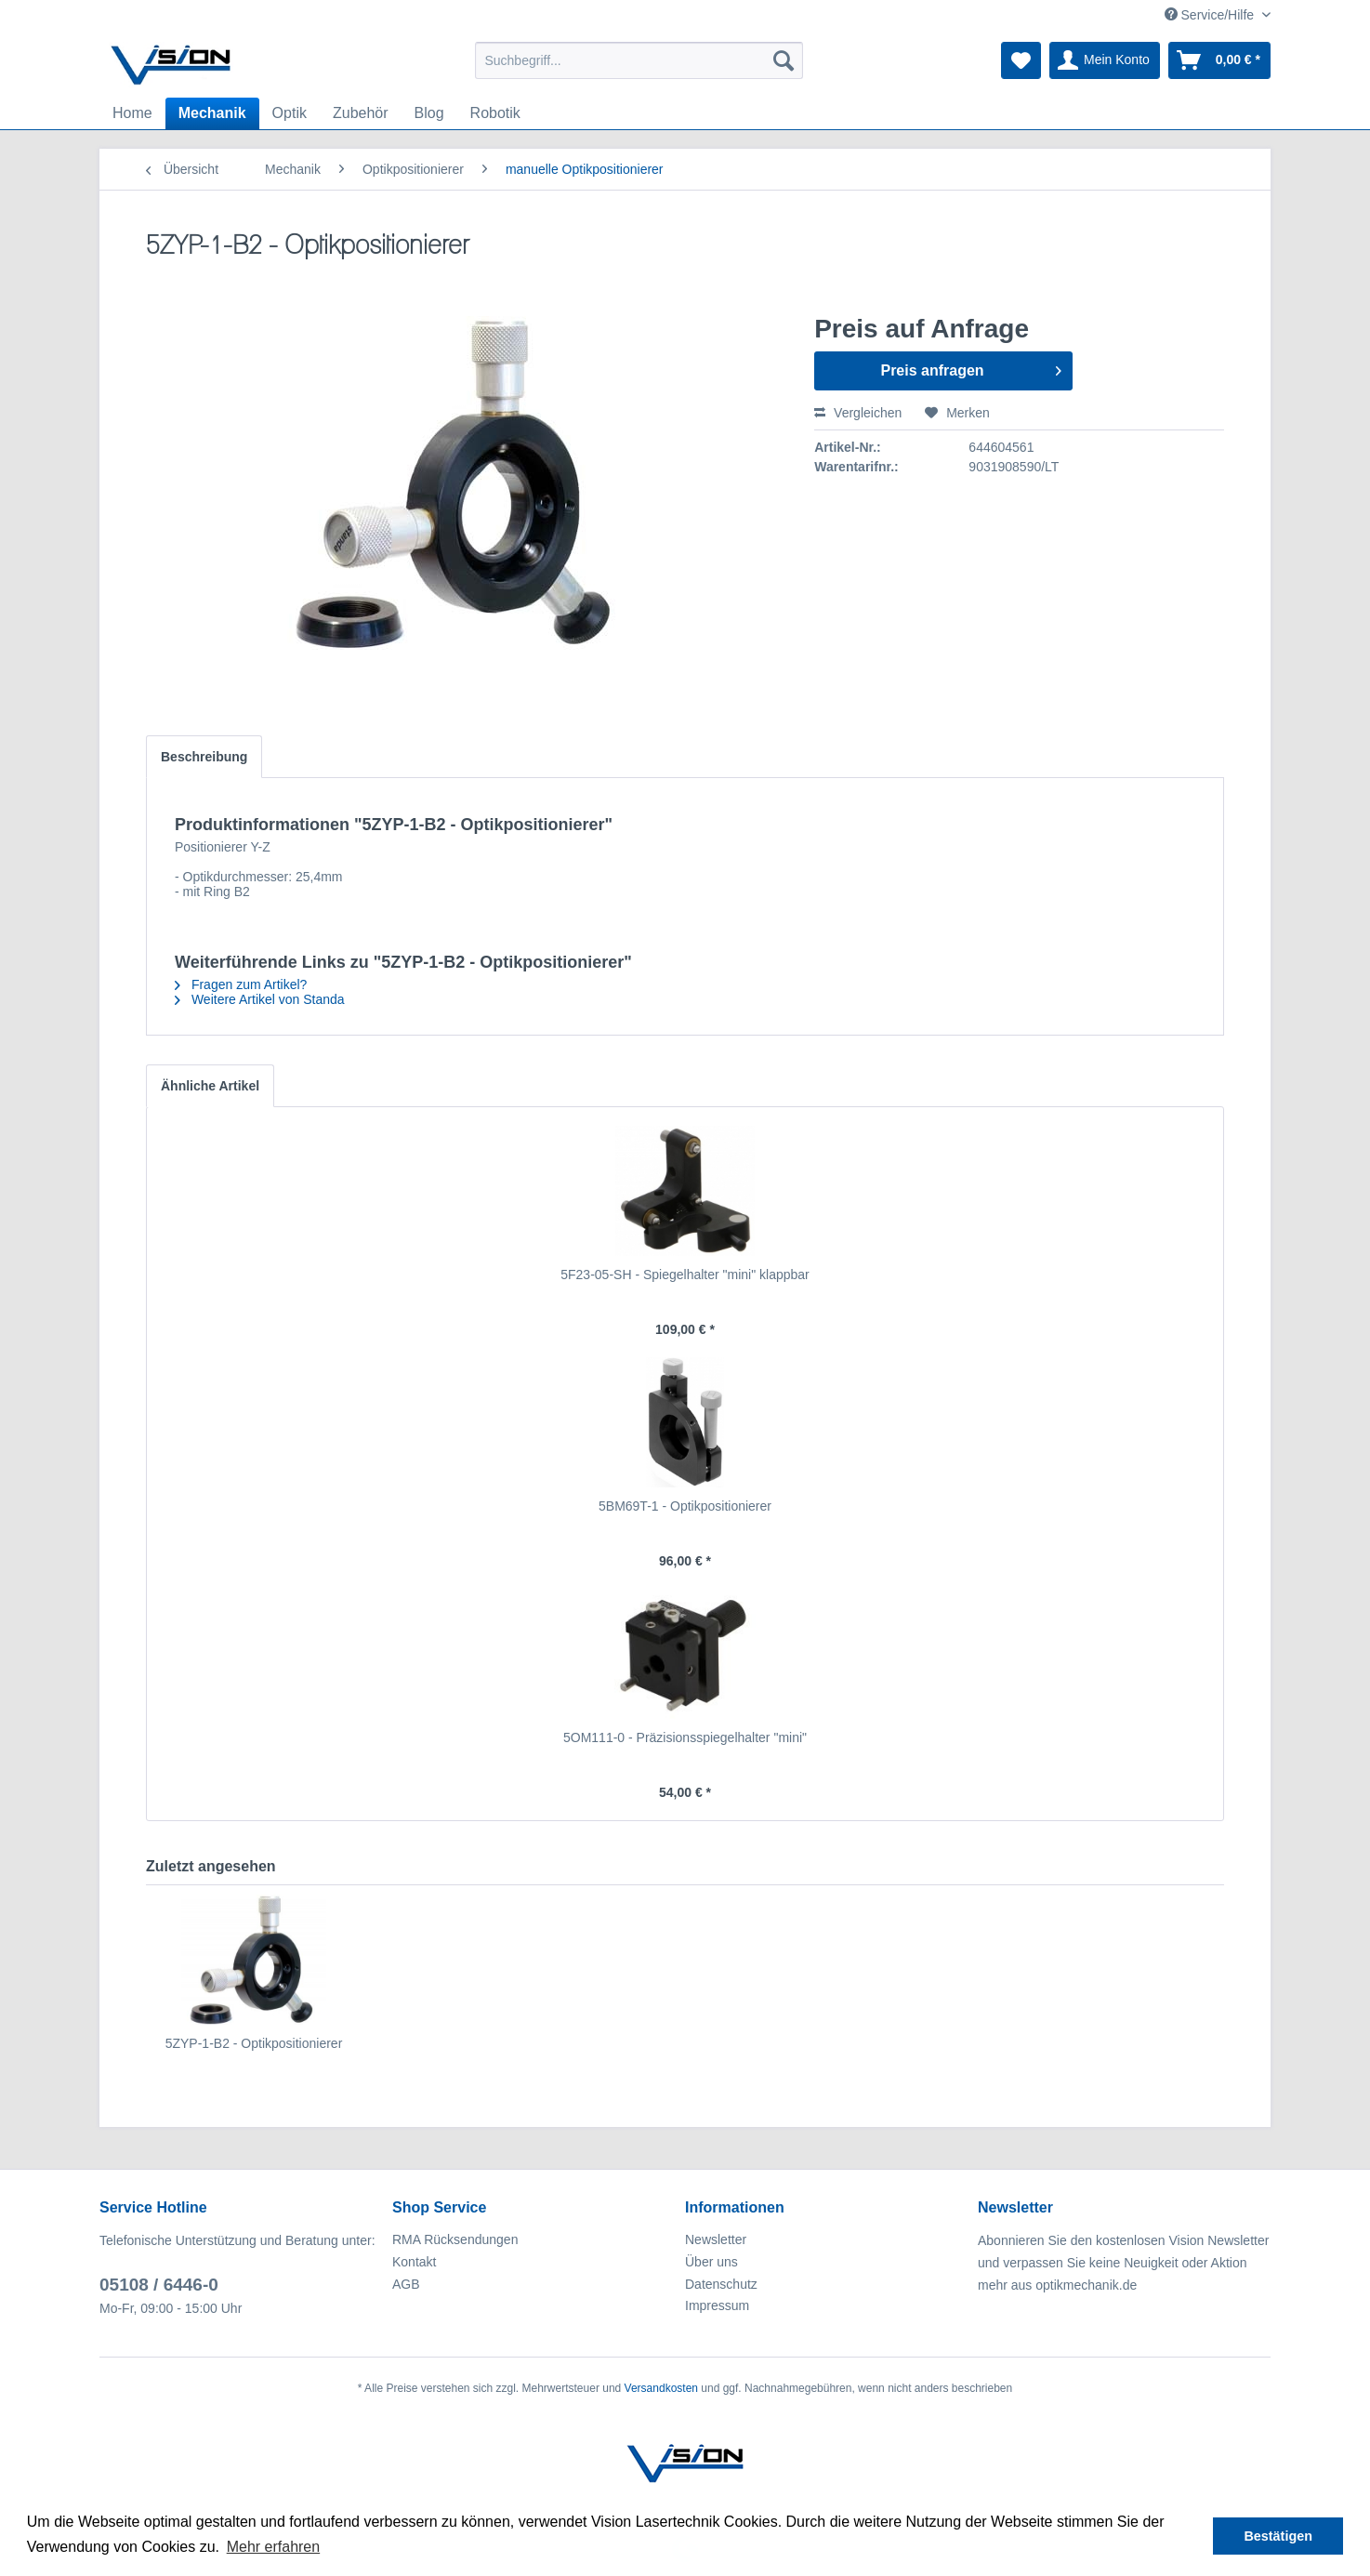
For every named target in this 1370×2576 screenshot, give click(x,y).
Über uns (711, 2261)
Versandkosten (661, 2388)
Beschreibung (204, 756)
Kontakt (414, 2261)
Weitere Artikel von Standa (260, 999)
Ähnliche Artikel (210, 1085)
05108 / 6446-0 (158, 2284)
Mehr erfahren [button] (274, 2547)
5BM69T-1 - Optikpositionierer (685, 1506)
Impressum (717, 2305)
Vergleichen (858, 412)
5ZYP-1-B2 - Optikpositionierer (254, 2043)
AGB (406, 2284)
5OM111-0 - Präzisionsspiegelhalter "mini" (685, 1737)
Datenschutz (721, 2284)
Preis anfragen (970, 367)
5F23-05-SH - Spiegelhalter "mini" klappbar (685, 1274)
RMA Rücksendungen (455, 2239)
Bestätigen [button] (1278, 2536)
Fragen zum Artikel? (241, 984)
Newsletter (715, 2239)
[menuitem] (639, 60)
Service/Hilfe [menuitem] (1211, 14)
